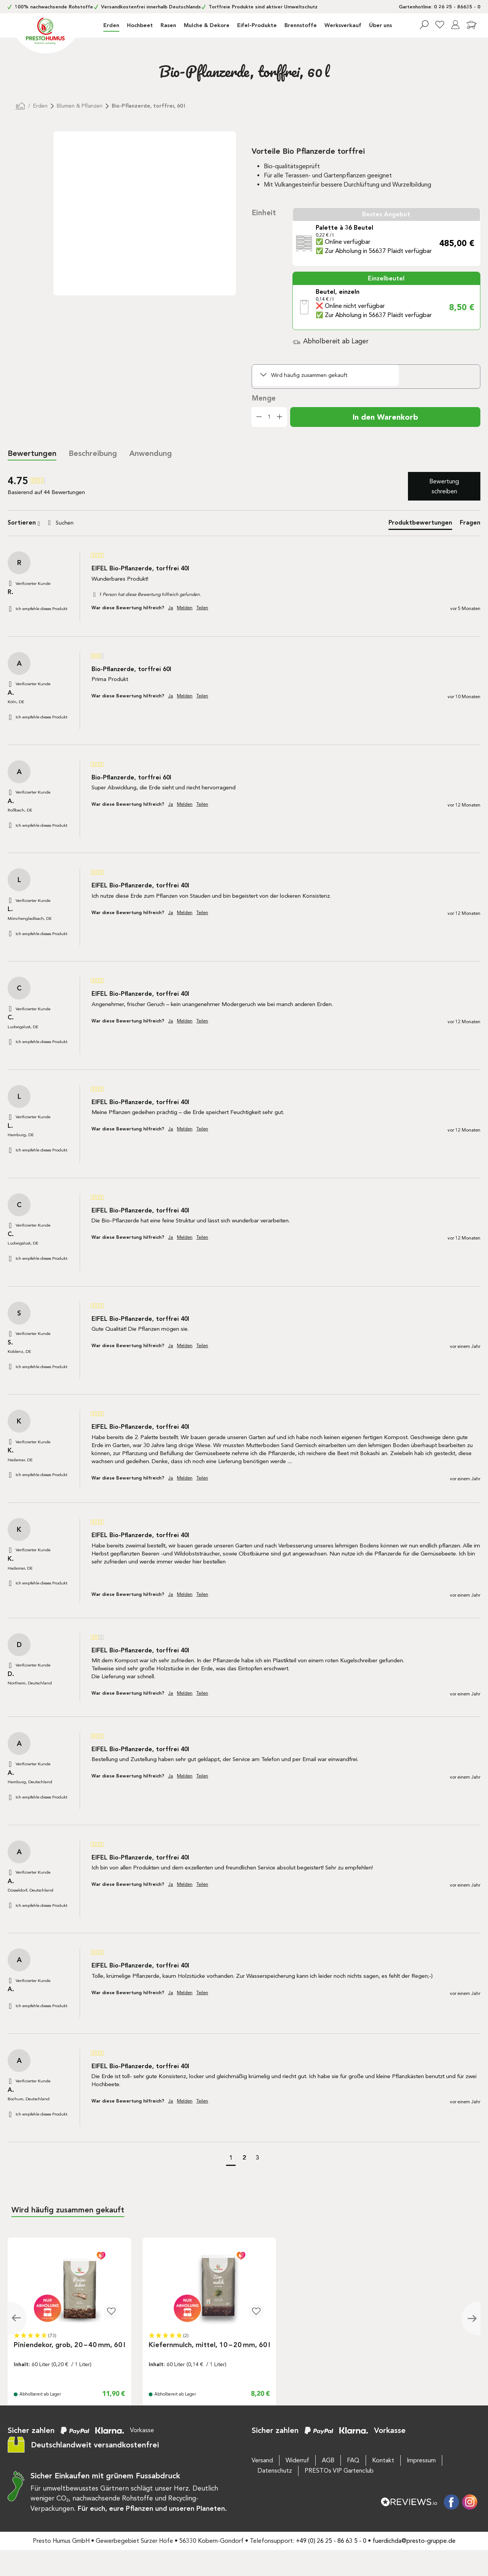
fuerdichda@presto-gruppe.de (414, 2540)
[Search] (74, 523)
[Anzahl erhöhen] (279, 417)
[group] (48, 481)
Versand (262, 2460)
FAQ (353, 2460)
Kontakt (383, 2460)
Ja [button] (170, 607)
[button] (231, 2159)
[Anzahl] (269, 417)
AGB (328, 2460)
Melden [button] (185, 607)
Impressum (421, 2460)
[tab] (93, 453)
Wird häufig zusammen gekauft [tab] (67, 2209)
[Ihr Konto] (455, 25)
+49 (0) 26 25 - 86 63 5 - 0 (331, 2540)
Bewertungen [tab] (32, 453)
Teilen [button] (202, 607)
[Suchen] (424, 25)
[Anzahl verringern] (259, 417)
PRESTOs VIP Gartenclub (339, 2470)
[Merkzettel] (440, 25)
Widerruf (297, 2460)
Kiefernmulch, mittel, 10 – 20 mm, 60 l (209, 2345)
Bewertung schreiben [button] (444, 486)
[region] (122, 222)
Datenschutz (275, 2470)
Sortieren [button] (24, 523)
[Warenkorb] (471, 25)
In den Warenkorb (385, 417)
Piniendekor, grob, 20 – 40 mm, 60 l (69, 2345)
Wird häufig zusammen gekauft (309, 375)
